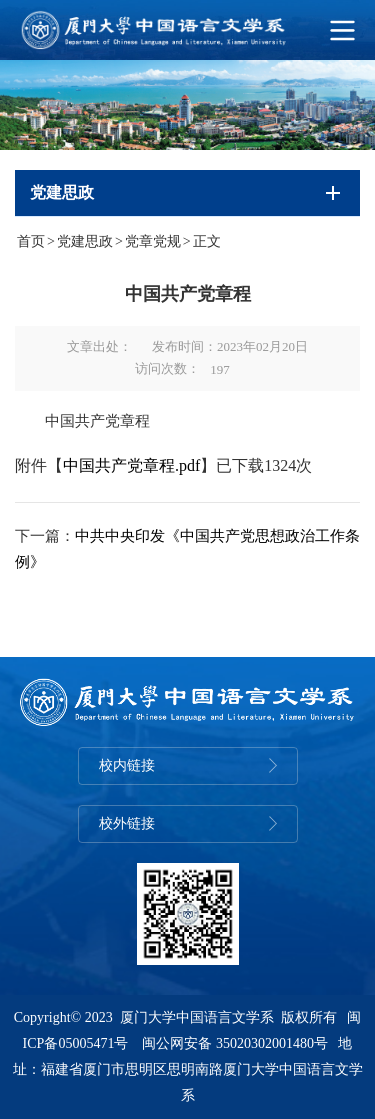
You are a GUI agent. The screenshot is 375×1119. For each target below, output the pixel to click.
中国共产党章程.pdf (131, 465)
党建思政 (85, 241)
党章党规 (153, 241)
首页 (31, 241)
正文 (207, 241)
